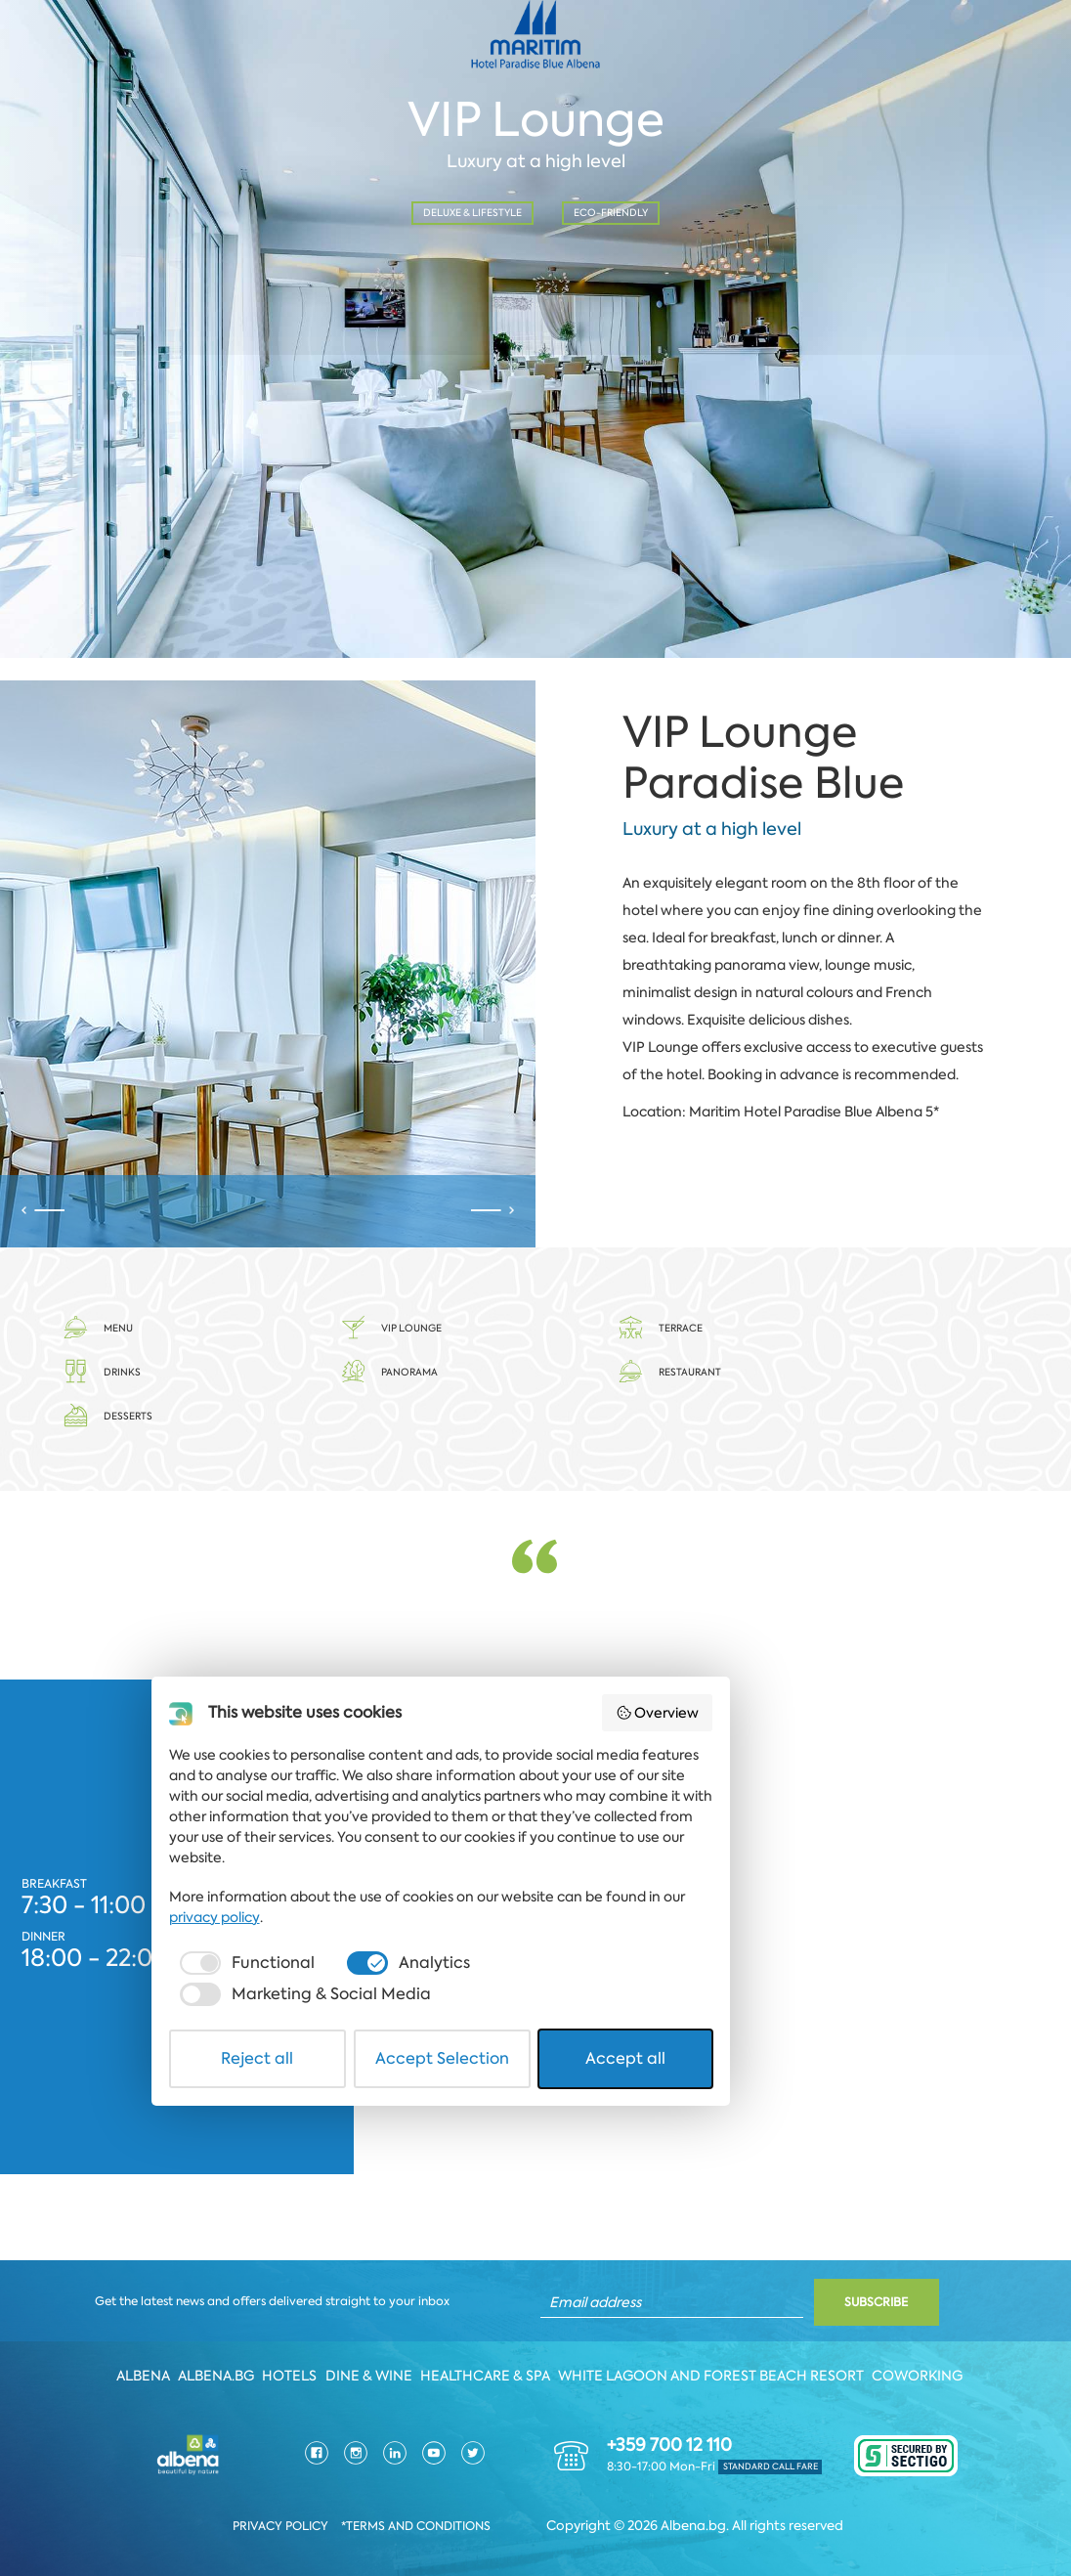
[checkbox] (279, 2447)
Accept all (760, 2511)
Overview (813, 2241)
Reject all (312, 2511)
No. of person (624, 269)
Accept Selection (537, 2511)
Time (342, 269)
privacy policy (767, 2401)
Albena (139, 2367)
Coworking (923, 2367)
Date (63, 269)
